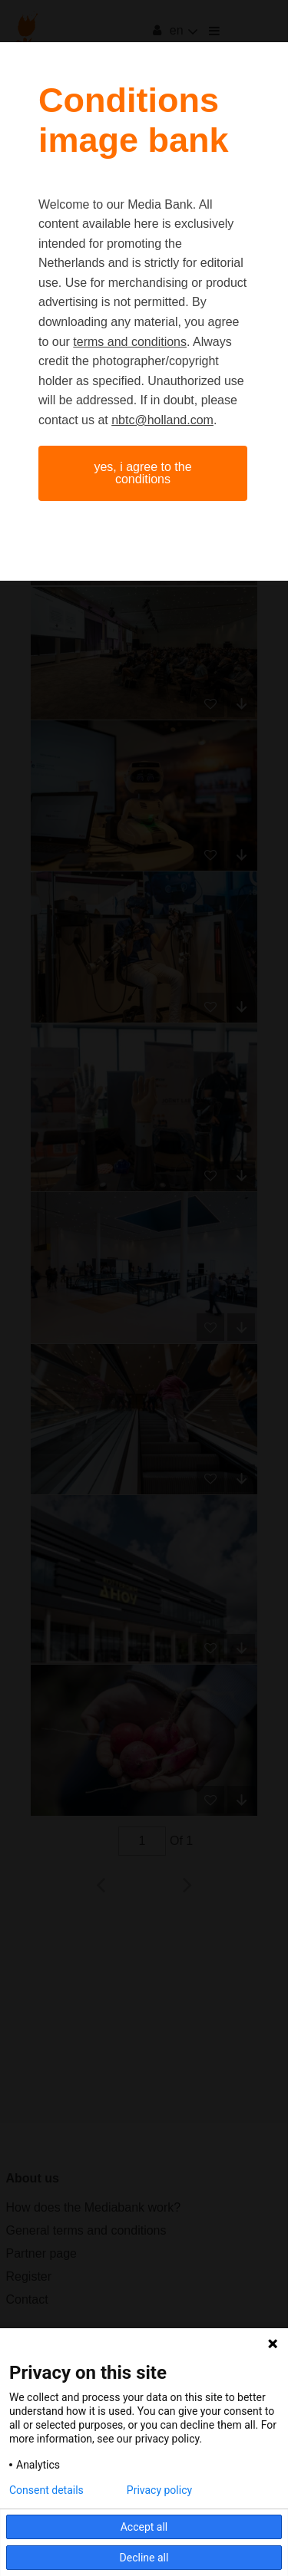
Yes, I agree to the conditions (142, 473)
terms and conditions (130, 341)
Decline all (144, 2557)
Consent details (46, 2490)
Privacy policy (159, 2490)
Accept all (144, 2527)
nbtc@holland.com (162, 420)
